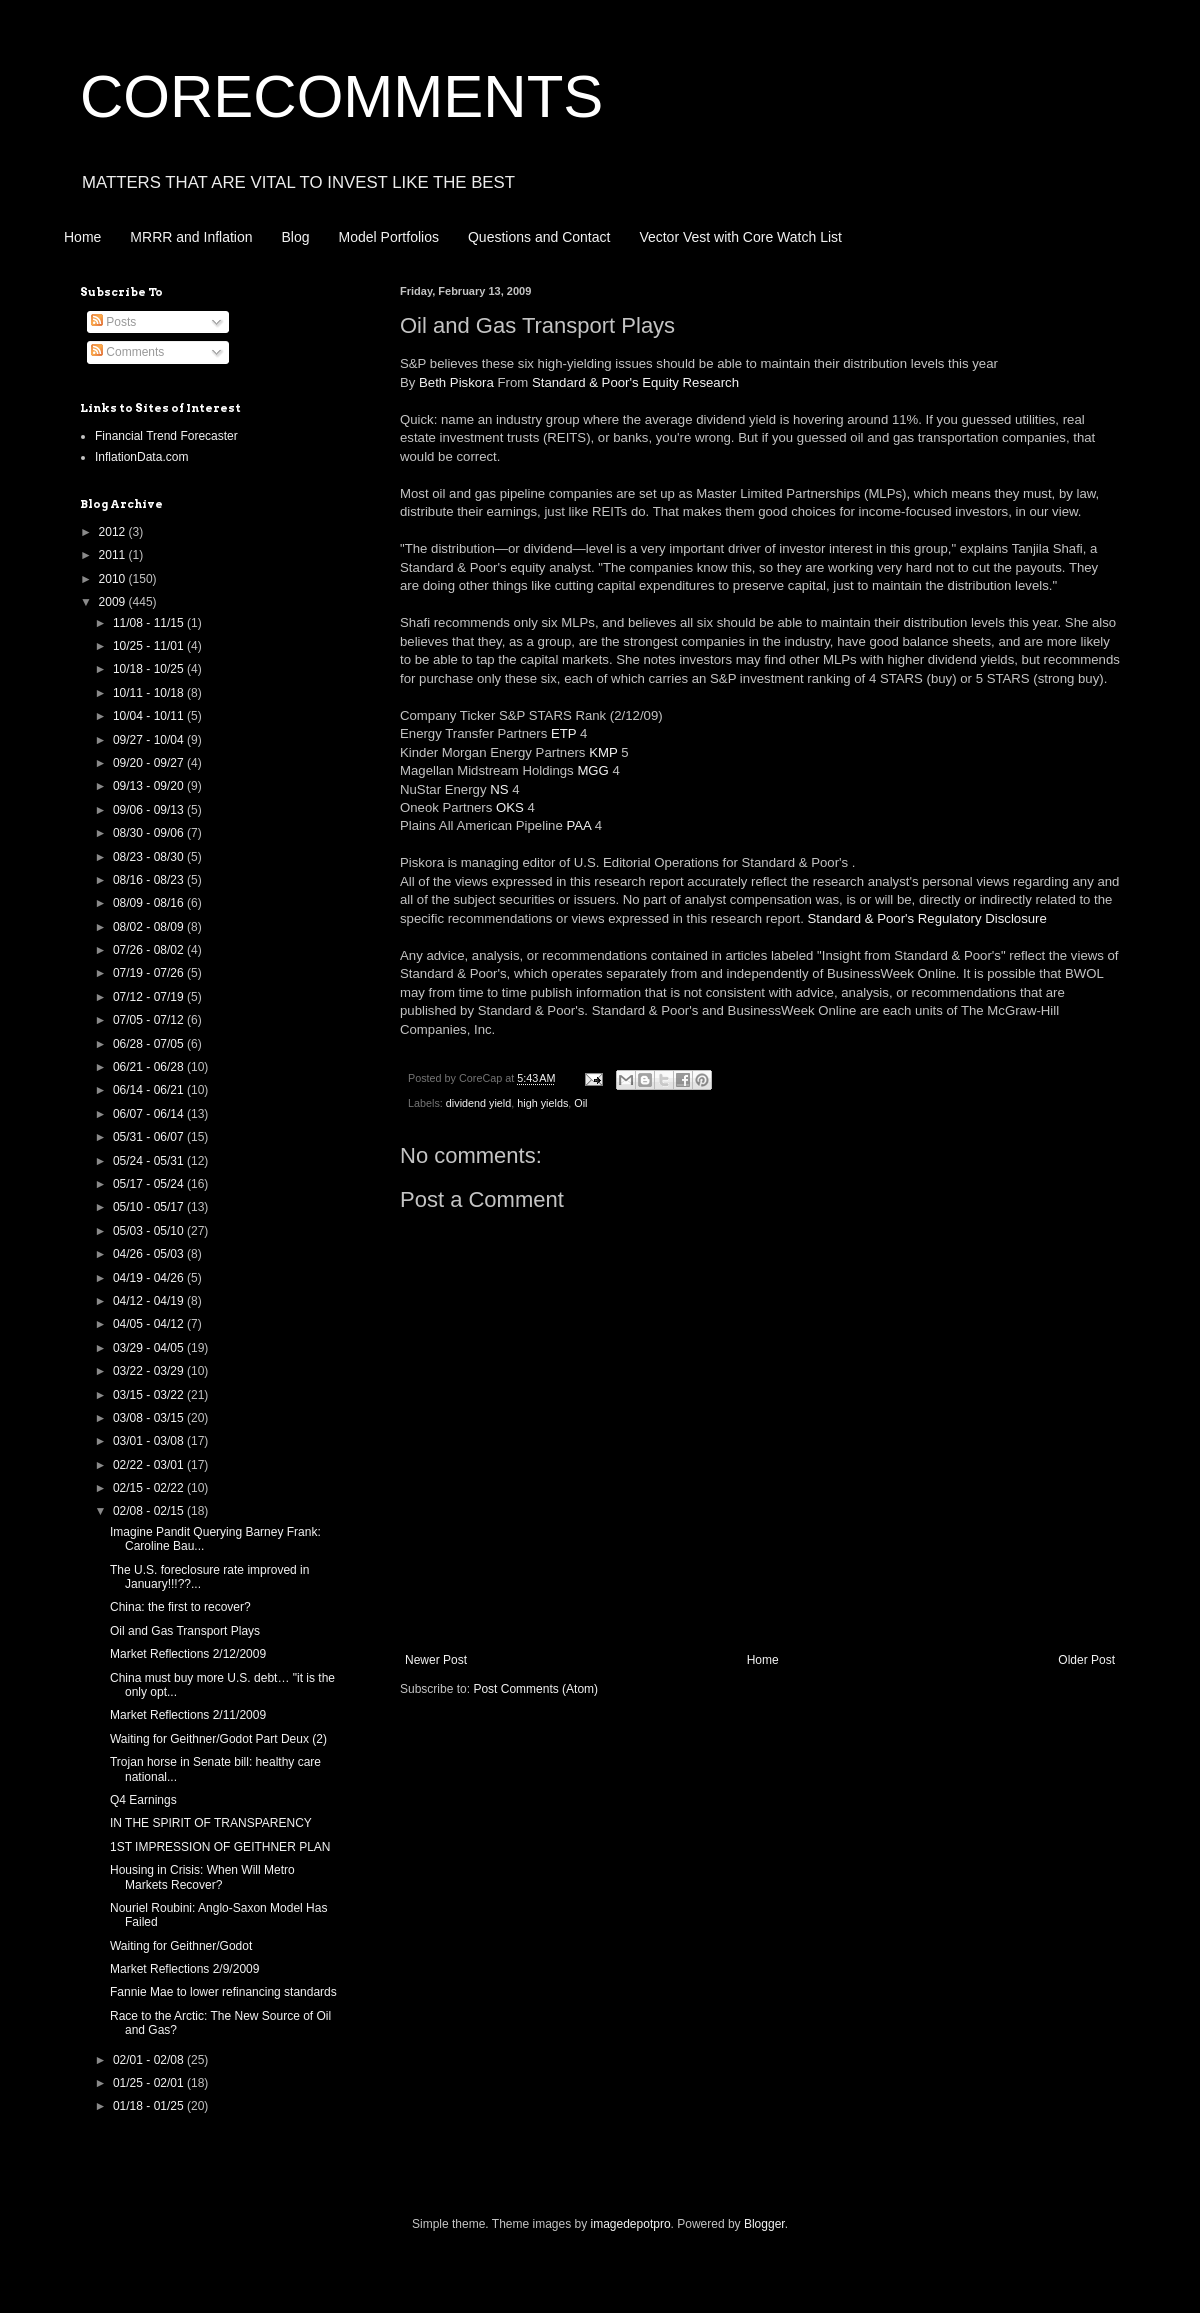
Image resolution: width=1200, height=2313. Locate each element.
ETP (563, 733)
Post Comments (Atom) (535, 1689)
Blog (296, 237)
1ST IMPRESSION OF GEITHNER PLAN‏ (220, 1847)
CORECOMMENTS (341, 96)
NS (499, 789)
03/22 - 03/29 (150, 1371)
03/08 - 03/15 (150, 1418)
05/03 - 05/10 (150, 1231)
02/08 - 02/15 (150, 1511)
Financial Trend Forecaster (166, 436)
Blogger (764, 2224)
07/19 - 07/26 (150, 973)
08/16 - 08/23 (150, 880)
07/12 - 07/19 (150, 997)
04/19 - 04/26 (150, 1278)
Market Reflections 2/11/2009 (188, 1715)
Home (82, 237)
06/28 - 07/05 (150, 1044)
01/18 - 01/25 (150, 2106)
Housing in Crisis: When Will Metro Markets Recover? (202, 1877)
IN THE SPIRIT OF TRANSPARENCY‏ (211, 1823)
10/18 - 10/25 (150, 669)
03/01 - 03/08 (150, 1441)
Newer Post (436, 1660)
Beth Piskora (456, 382)
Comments (127, 352)
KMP (603, 752)
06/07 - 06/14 (150, 1114)
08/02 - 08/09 (150, 927)
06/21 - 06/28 (150, 1067)
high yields (542, 1103)
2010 (114, 579)
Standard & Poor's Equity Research (635, 382)
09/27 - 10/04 (150, 740)
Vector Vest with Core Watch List (740, 237)
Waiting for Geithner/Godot (181, 1946)
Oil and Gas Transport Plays (185, 1631)
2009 (114, 602)
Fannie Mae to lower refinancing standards (223, 1992)
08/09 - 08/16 (150, 903)
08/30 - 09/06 (150, 833)
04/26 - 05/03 (150, 1254)
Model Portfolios (389, 237)
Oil (580, 1103)
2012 (114, 532)
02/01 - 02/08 (150, 2060)
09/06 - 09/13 (150, 810)
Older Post (1086, 1660)
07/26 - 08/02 (150, 950)
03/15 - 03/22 (150, 1395)
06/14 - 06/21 (150, 1090)
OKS (510, 807)
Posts (113, 322)
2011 (114, 555)
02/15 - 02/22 (150, 1488)
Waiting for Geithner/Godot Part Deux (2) (218, 1739)
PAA (578, 825)
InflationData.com (141, 457)
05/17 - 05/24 (150, 1184)
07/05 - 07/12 (150, 1020)
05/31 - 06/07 (150, 1137)
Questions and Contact (539, 237)
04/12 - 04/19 (150, 1301)
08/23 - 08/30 (150, 857)
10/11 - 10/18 (150, 693)
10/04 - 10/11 (150, 716)
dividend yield (478, 1103)
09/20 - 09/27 (150, 763)
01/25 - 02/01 (150, 2083)
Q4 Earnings (143, 1800)
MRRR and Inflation (191, 237)
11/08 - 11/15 (150, 623)
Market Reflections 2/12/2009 (188, 1654)
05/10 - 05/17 (150, 1207)
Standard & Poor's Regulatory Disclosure (927, 918)
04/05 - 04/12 (150, 1324)
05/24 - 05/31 (150, 1161)
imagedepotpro (631, 2224)
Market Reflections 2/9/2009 (184, 1969)
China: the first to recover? (180, 1607)
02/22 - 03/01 (150, 1465)
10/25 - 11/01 (150, 646)
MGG (593, 770)
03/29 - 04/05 (150, 1348)
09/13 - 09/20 (150, 786)
